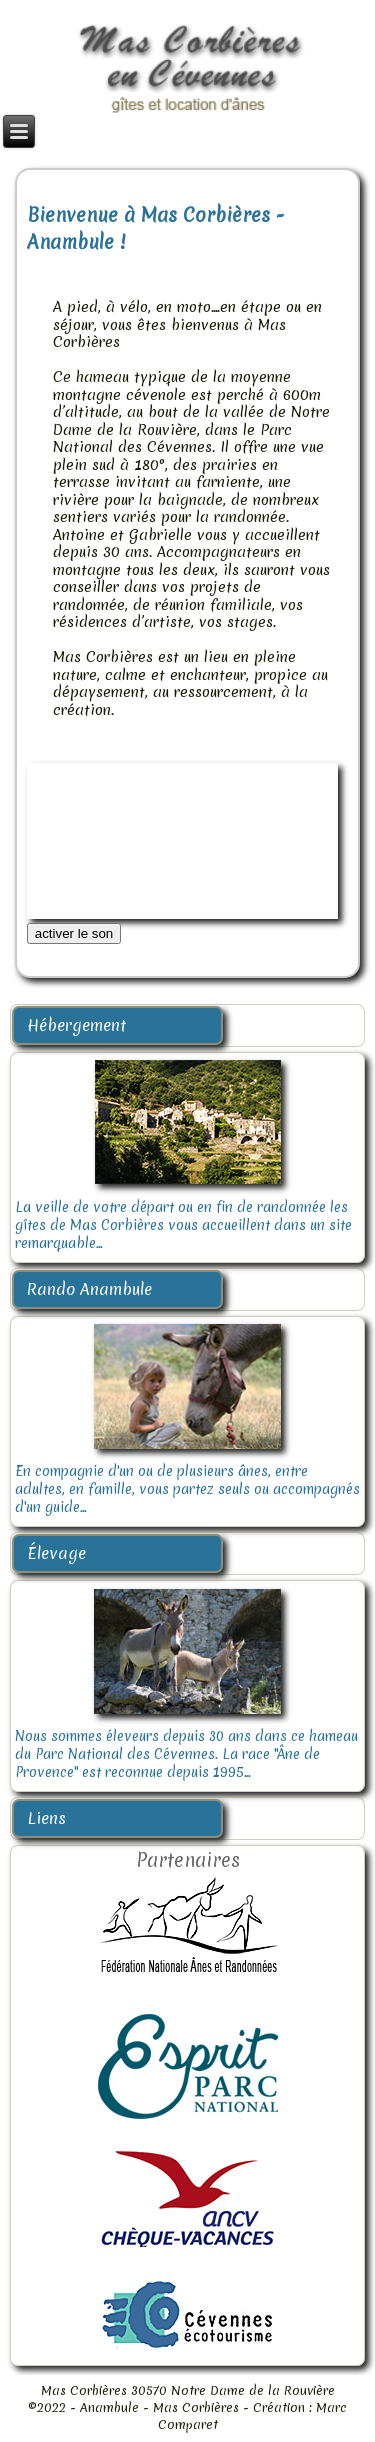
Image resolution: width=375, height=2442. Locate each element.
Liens (46, 1818)
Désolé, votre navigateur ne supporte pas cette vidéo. (183, 841)
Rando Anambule (89, 1289)
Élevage (56, 1553)
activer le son (74, 933)
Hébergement (76, 1025)
